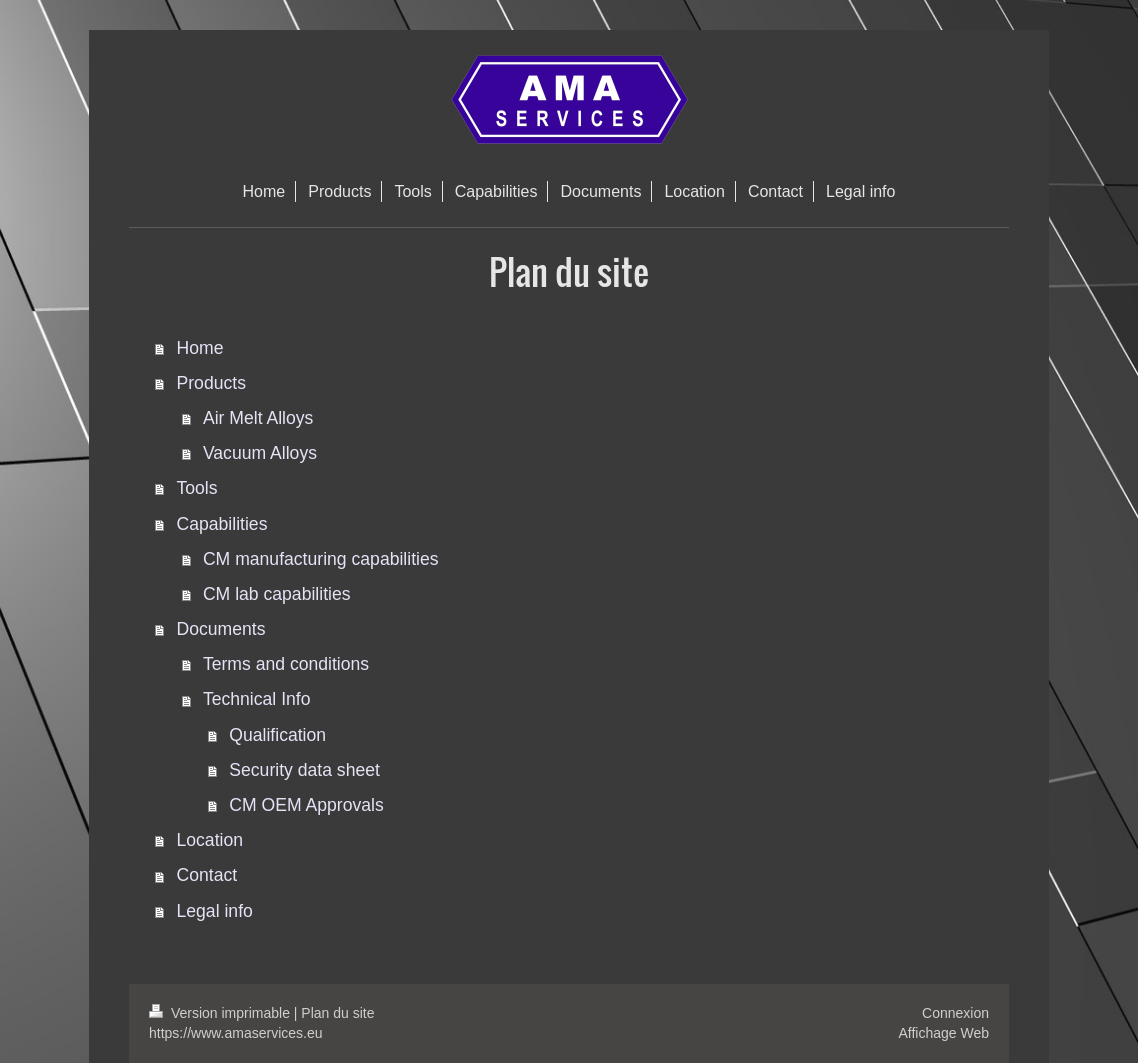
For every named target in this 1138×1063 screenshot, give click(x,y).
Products (211, 383)
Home (200, 348)
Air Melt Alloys (258, 418)
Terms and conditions (286, 664)
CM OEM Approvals (306, 805)
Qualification (277, 735)
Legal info (215, 911)
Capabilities (222, 524)
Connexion (955, 1013)
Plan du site (337, 1013)
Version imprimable (221, 1013)
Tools (197, 488)
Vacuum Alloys (260, 453)
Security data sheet (304, 770)
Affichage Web (943, 1033)
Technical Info (257, 699)
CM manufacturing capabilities (321, 559)
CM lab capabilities (277, 594)
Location (210, 840)
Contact (207, 875)
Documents (221, 629)
